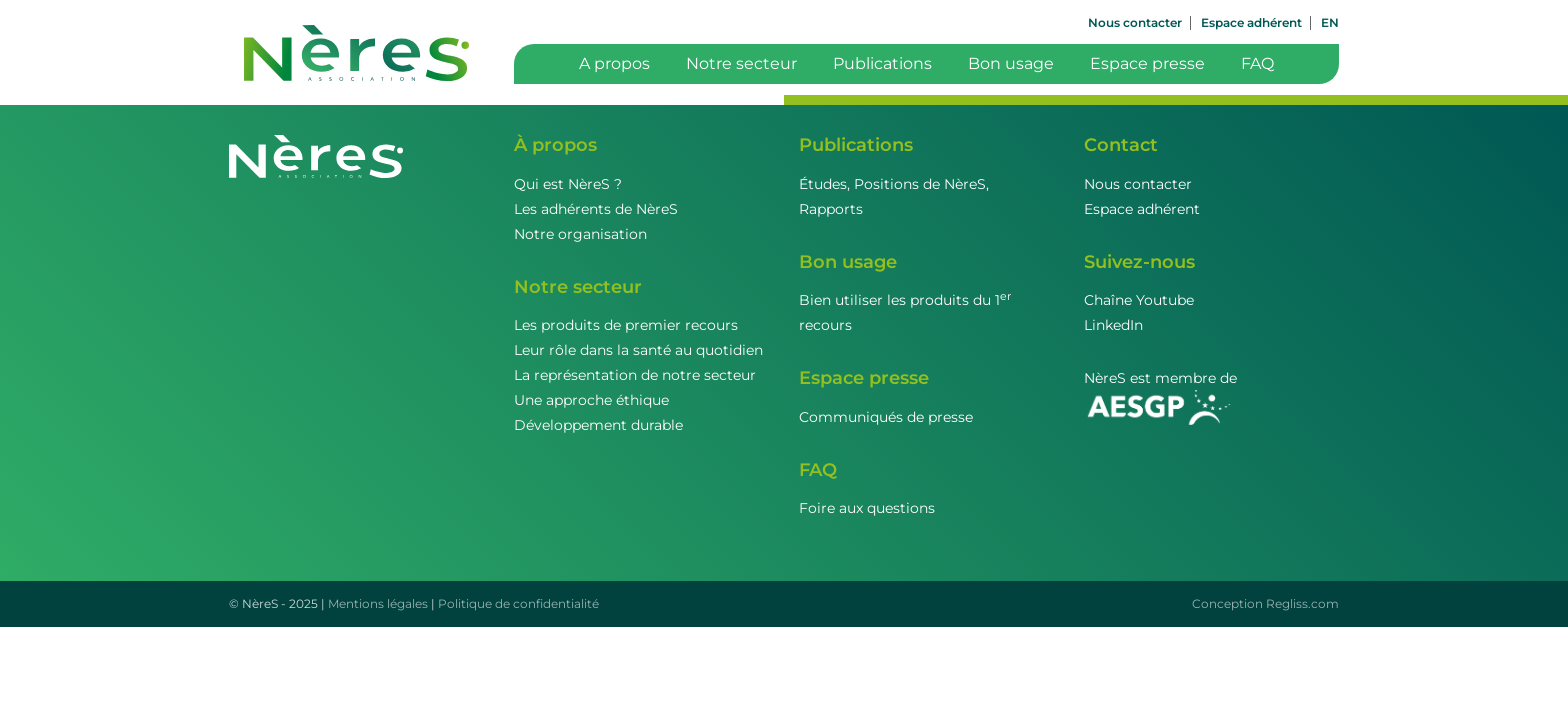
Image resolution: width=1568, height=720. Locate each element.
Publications (882, 63)
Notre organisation (580, 234)
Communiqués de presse (886, 417)
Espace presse (1147, 63)
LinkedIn (1113, 325)
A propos (614, 63)
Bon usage (1011, 63)
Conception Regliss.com (1265, 603)
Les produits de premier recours (626, 325)
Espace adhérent (1251, 22)
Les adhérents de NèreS (596, 209)
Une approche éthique (591, 400)
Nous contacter (1135, 22)
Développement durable (598, 425)
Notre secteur (741, 63)
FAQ (1257, 63)
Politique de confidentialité (518, 603)
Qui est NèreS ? (568, 184)
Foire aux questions (867, 508)
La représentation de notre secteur (635, 375)
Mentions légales (378, 603)
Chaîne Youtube (1139, 300)
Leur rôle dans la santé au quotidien (638, 350)
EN (1330, 22)
